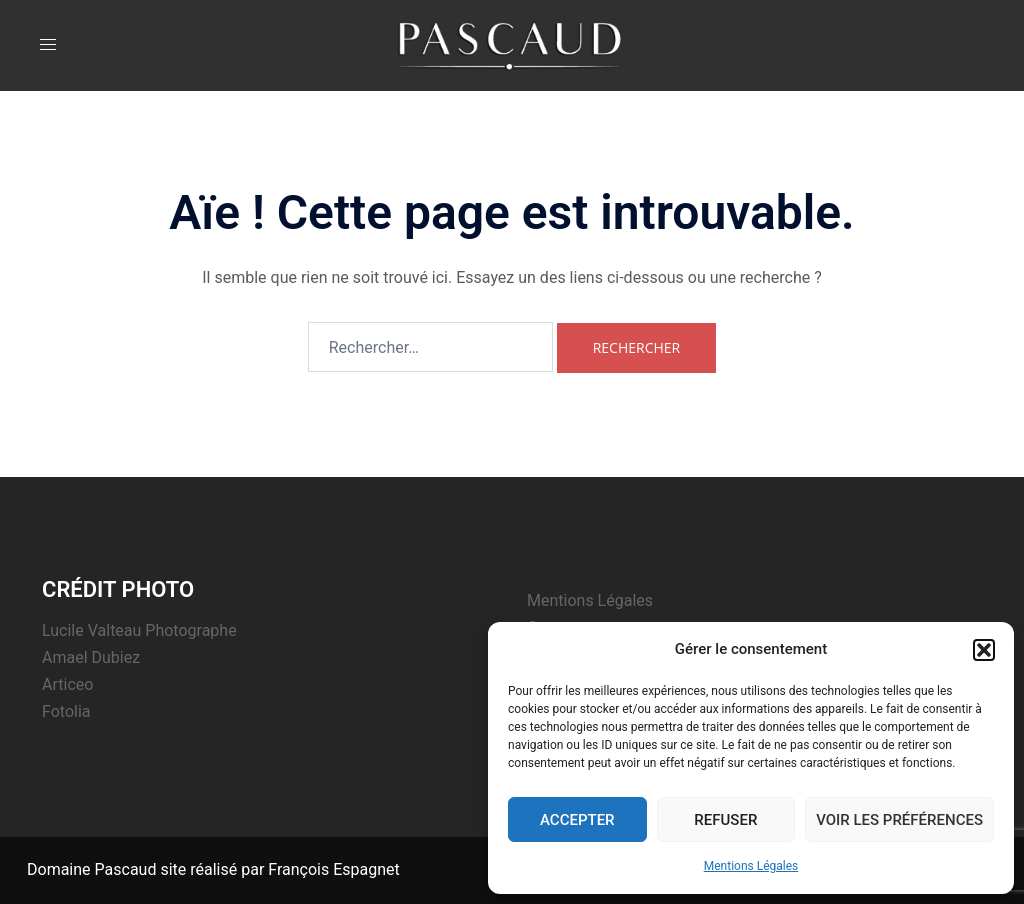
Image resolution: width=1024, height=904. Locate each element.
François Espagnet (333, 869)
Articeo (67, 684)
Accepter (577, 820)
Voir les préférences (899, 820)
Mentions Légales (751, 866)
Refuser (725, 820)
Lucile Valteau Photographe (139, 630)
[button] (984, 650)
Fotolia (66, 711)
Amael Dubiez (91, 657)
